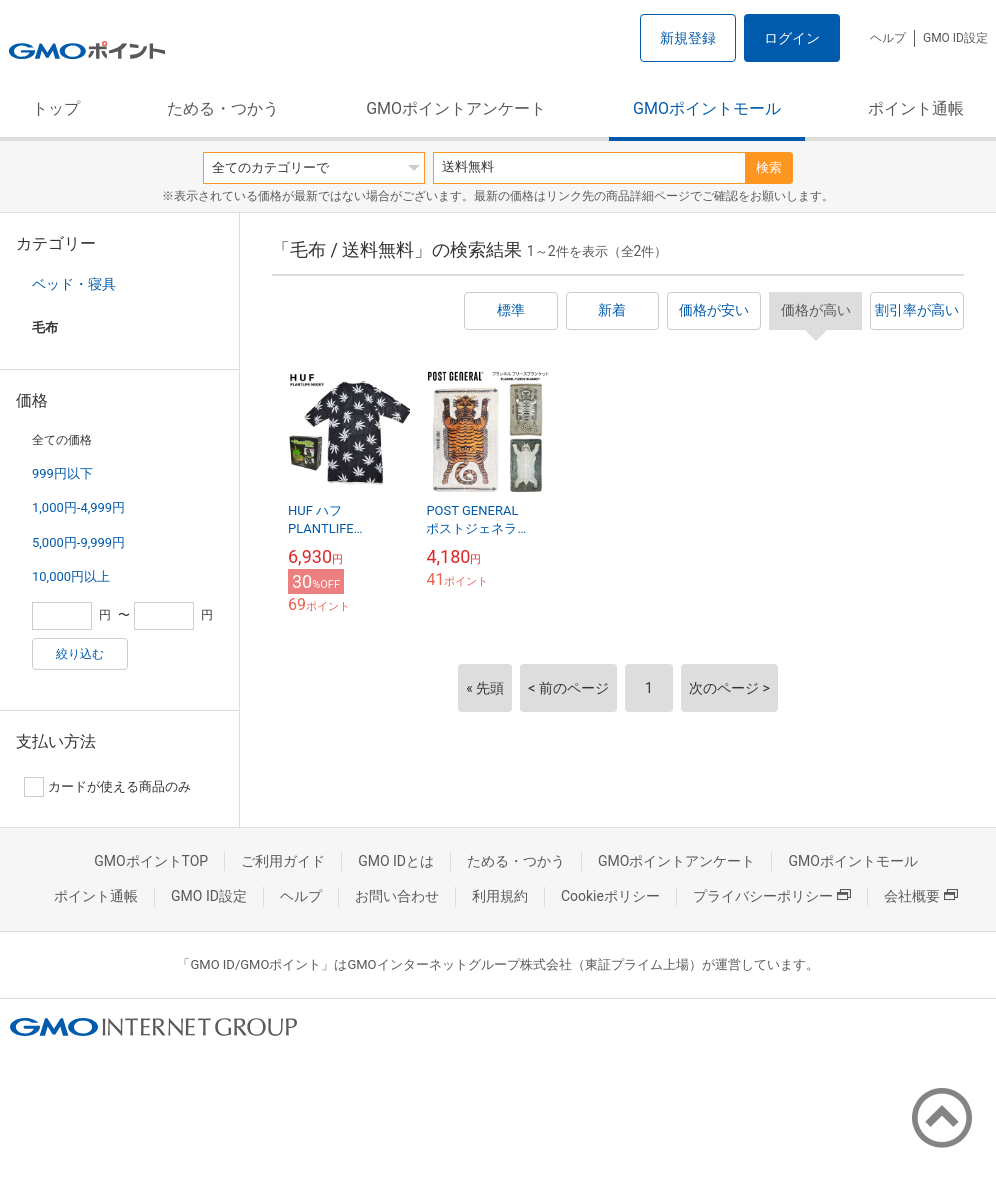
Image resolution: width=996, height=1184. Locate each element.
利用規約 (500, 896)
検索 (769, 167)
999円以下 (62, 473)
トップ (56, 108)
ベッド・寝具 (74, 284)
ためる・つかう (223, 108)
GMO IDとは (396, 861)
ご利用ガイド (283, 861)
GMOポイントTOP (151, 861)
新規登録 (688, 38)
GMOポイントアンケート (456, 108)
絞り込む (80, 654)
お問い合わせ (397, 896)
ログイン (792, 38)
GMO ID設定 (955, 38)
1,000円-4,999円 (78, 507)
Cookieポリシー (610, 896)
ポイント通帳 (916, 108)
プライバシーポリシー (772, 896)
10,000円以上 (71, 576)
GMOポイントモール (707, 108)
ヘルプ (888, 38)
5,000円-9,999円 (78, 542)
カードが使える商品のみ (107, 787)
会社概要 (921, 896)
